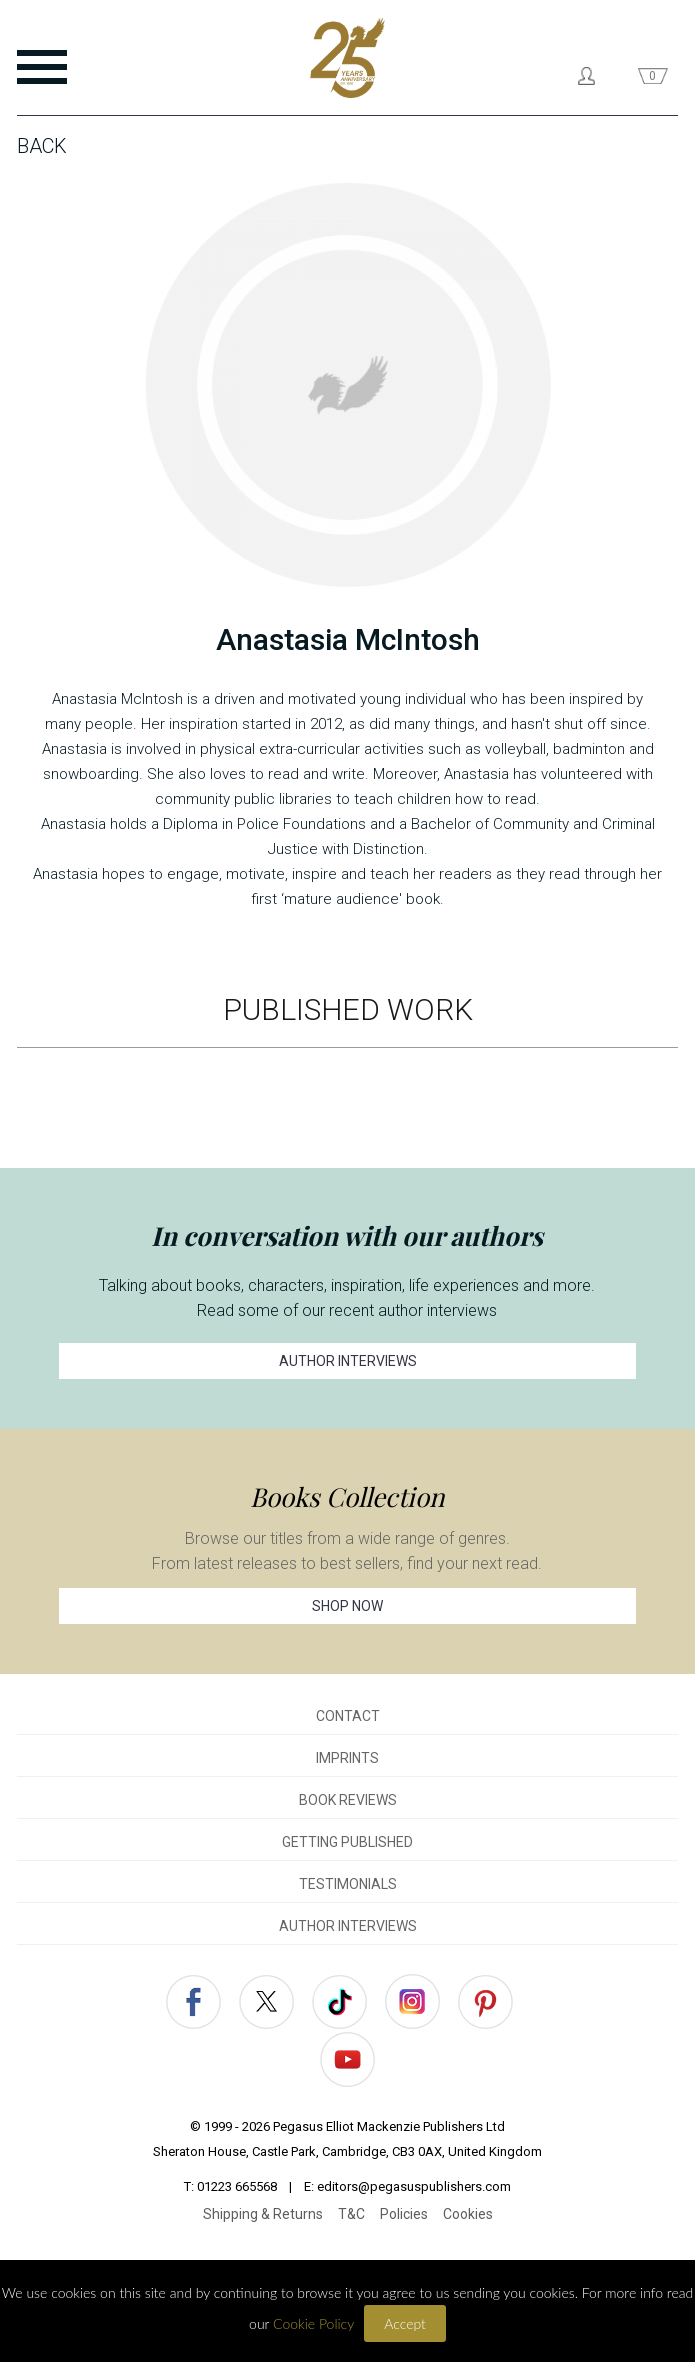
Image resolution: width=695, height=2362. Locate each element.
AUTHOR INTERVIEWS (348, 1361)
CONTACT (348, 1716)
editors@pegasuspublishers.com (414, 2186)
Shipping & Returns (263, 2214)
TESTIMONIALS (348, 1884)
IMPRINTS (347, 1758)
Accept (405, 2323)
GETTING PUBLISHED (347, 1842)
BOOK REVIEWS (348, 1800)
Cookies (468, 2214)
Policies (404, 2214)
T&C (351, 2214)
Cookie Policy (313, 2323)
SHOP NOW (347, 1606)
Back (42, 146)
